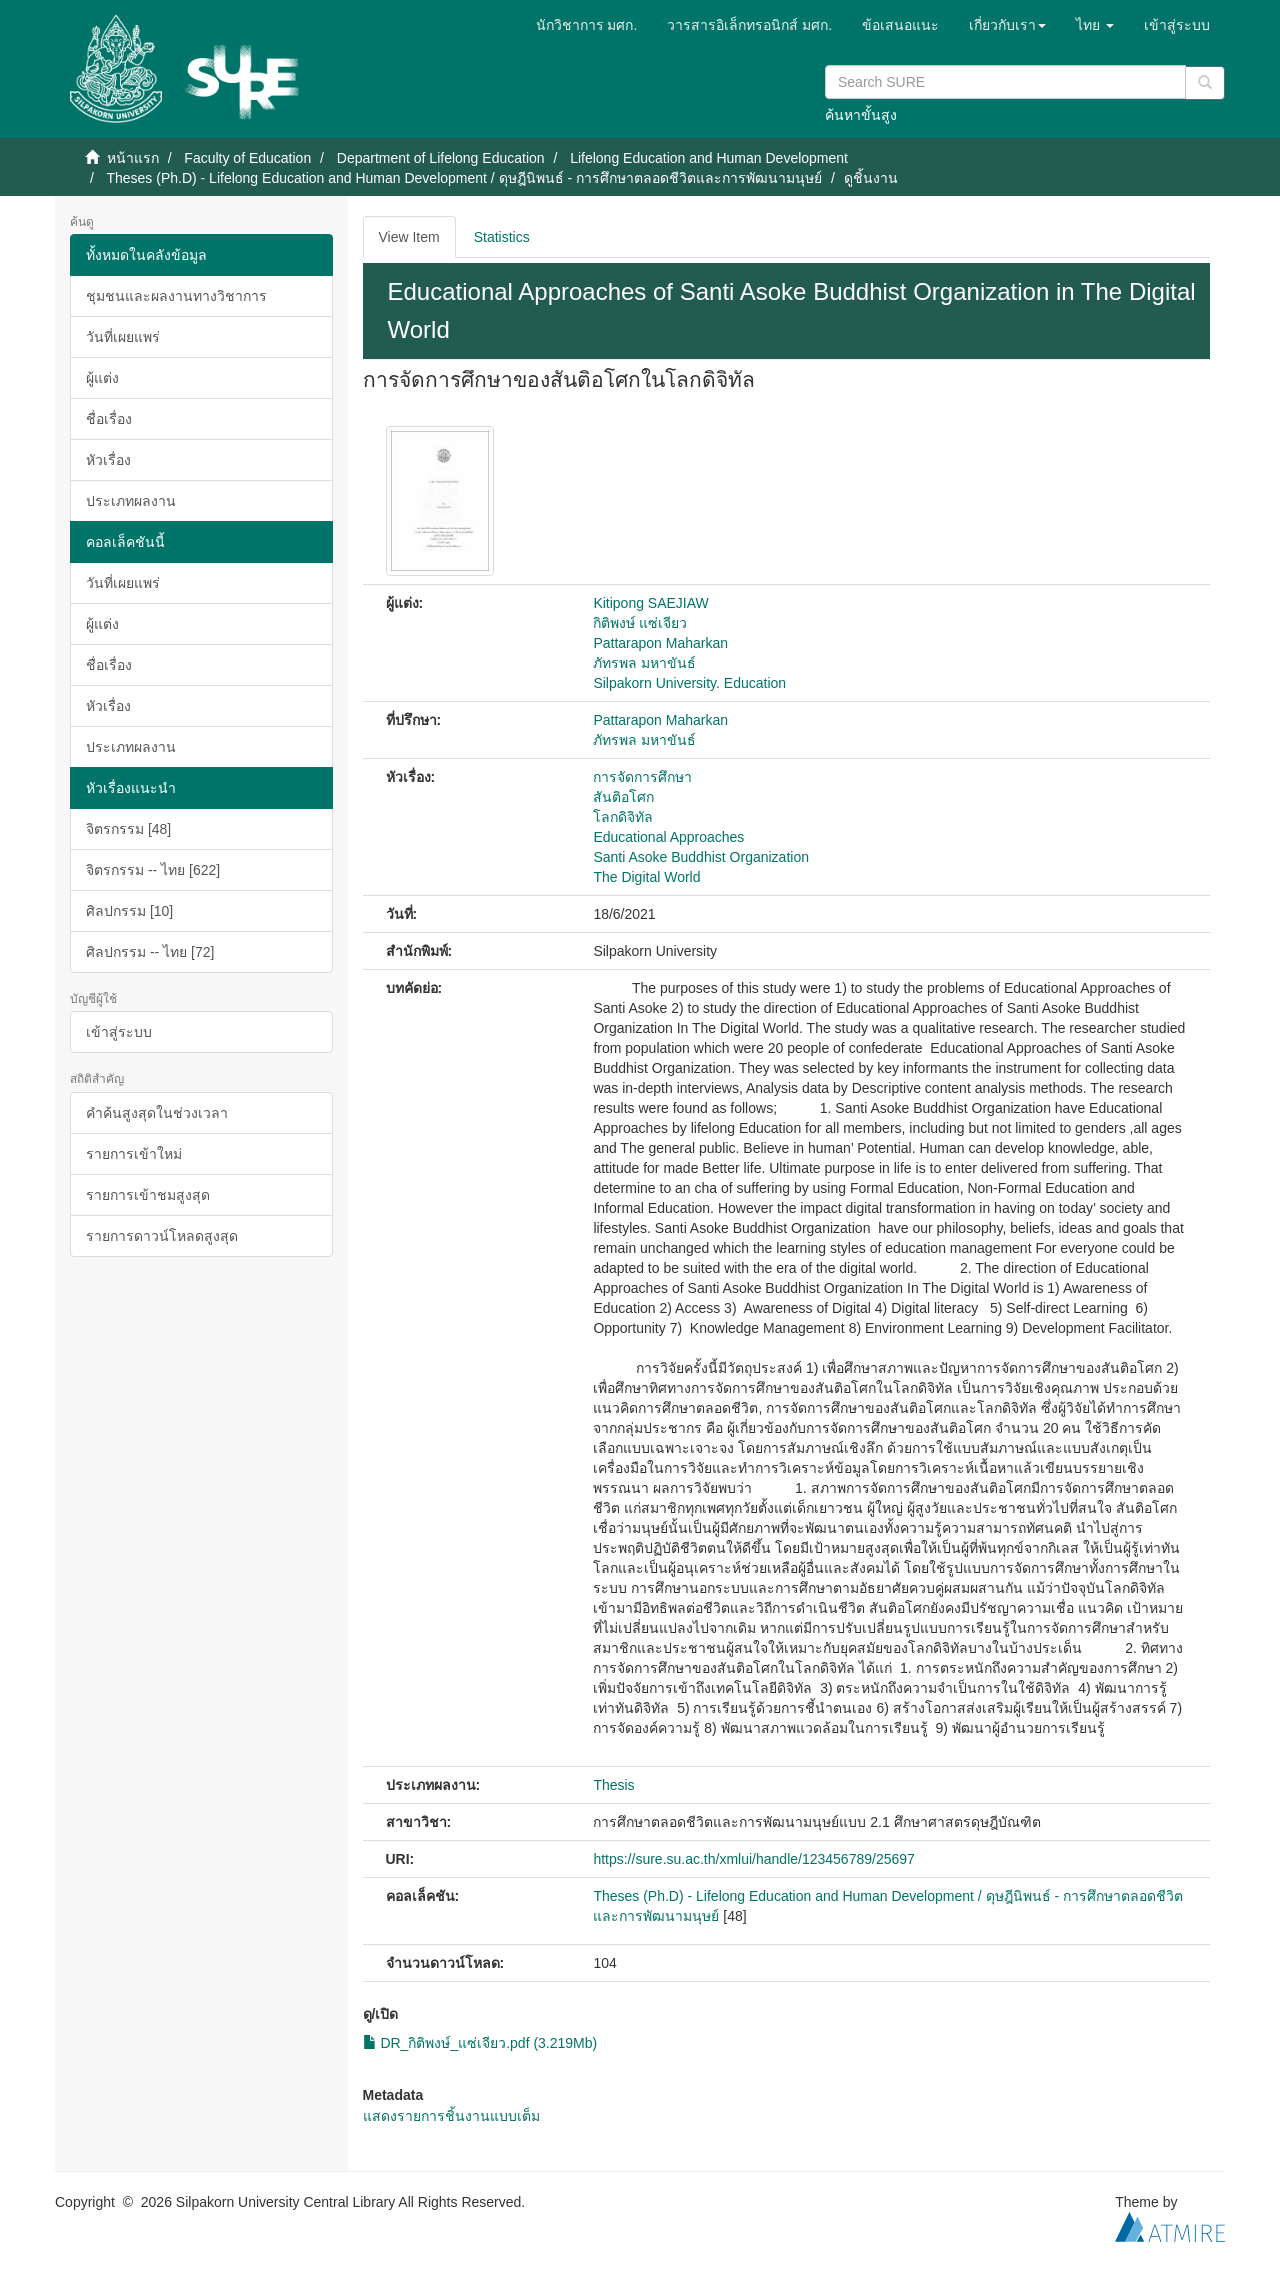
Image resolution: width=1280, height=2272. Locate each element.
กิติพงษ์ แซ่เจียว (640, 623)
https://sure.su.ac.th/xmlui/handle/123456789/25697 (753, 1859)
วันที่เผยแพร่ (123, 337)
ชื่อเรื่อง (109, 419)
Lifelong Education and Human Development (709, 158)
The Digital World (646, 877)
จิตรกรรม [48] (128, 829)
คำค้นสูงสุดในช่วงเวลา (157, 1113)
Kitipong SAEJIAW (650, 603)
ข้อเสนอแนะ (900, 25)
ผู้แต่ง (102, 378)
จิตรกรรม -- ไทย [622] (153, 870)
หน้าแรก (133, 158)
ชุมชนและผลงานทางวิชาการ (176, 296)
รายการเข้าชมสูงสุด (148, 1195)
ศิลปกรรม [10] (129, 911)
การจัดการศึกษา (642, 777)
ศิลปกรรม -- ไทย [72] (150, 952)
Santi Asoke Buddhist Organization (701, 857)
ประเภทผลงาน (131, 501)
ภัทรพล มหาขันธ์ (644, 663)
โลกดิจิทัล (623, 817)
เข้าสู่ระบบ (119, 1032)
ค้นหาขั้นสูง (861, 115)
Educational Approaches (668, 837)
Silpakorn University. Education (689, 683)
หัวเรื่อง (108, 460)
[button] (1007, 25)
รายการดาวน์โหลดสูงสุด (162, 1236)
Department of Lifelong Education (441, 158)
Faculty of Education (247, 158)
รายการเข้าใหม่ (134, 1154)
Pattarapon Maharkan (660, 643)
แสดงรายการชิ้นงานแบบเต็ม (451, 2116)
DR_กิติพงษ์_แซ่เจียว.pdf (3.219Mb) (480, 2043)
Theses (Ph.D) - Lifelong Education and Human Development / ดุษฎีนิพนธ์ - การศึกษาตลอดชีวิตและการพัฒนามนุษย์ (464, 178)
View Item (409, 237)
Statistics (502, 237)
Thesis (613, 1785)
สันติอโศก (623, 797)
